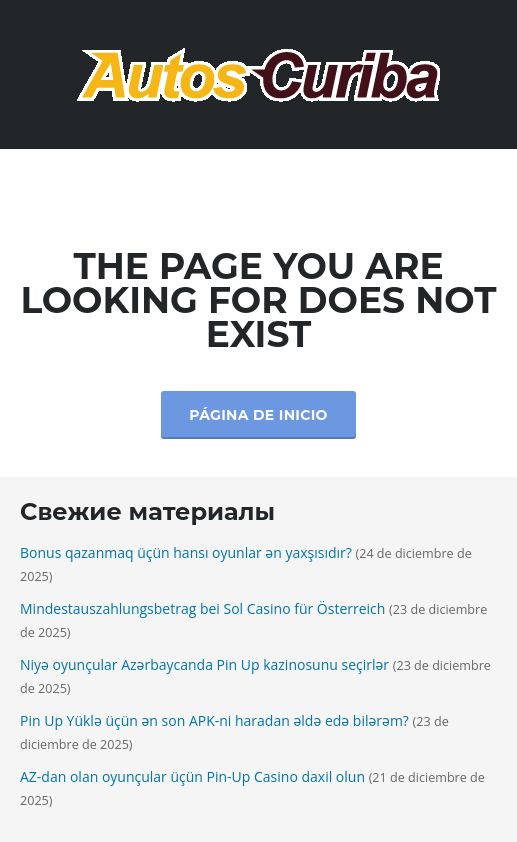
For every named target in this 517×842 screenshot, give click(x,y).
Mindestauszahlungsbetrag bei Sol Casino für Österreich (202, 608)
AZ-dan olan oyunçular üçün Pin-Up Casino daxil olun (192, 776)
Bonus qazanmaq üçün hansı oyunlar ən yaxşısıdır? (186, 552)
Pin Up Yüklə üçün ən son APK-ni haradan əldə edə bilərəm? (214, 720)
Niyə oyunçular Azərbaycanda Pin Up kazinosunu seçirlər (204, 664)
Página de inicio (258, 415)
